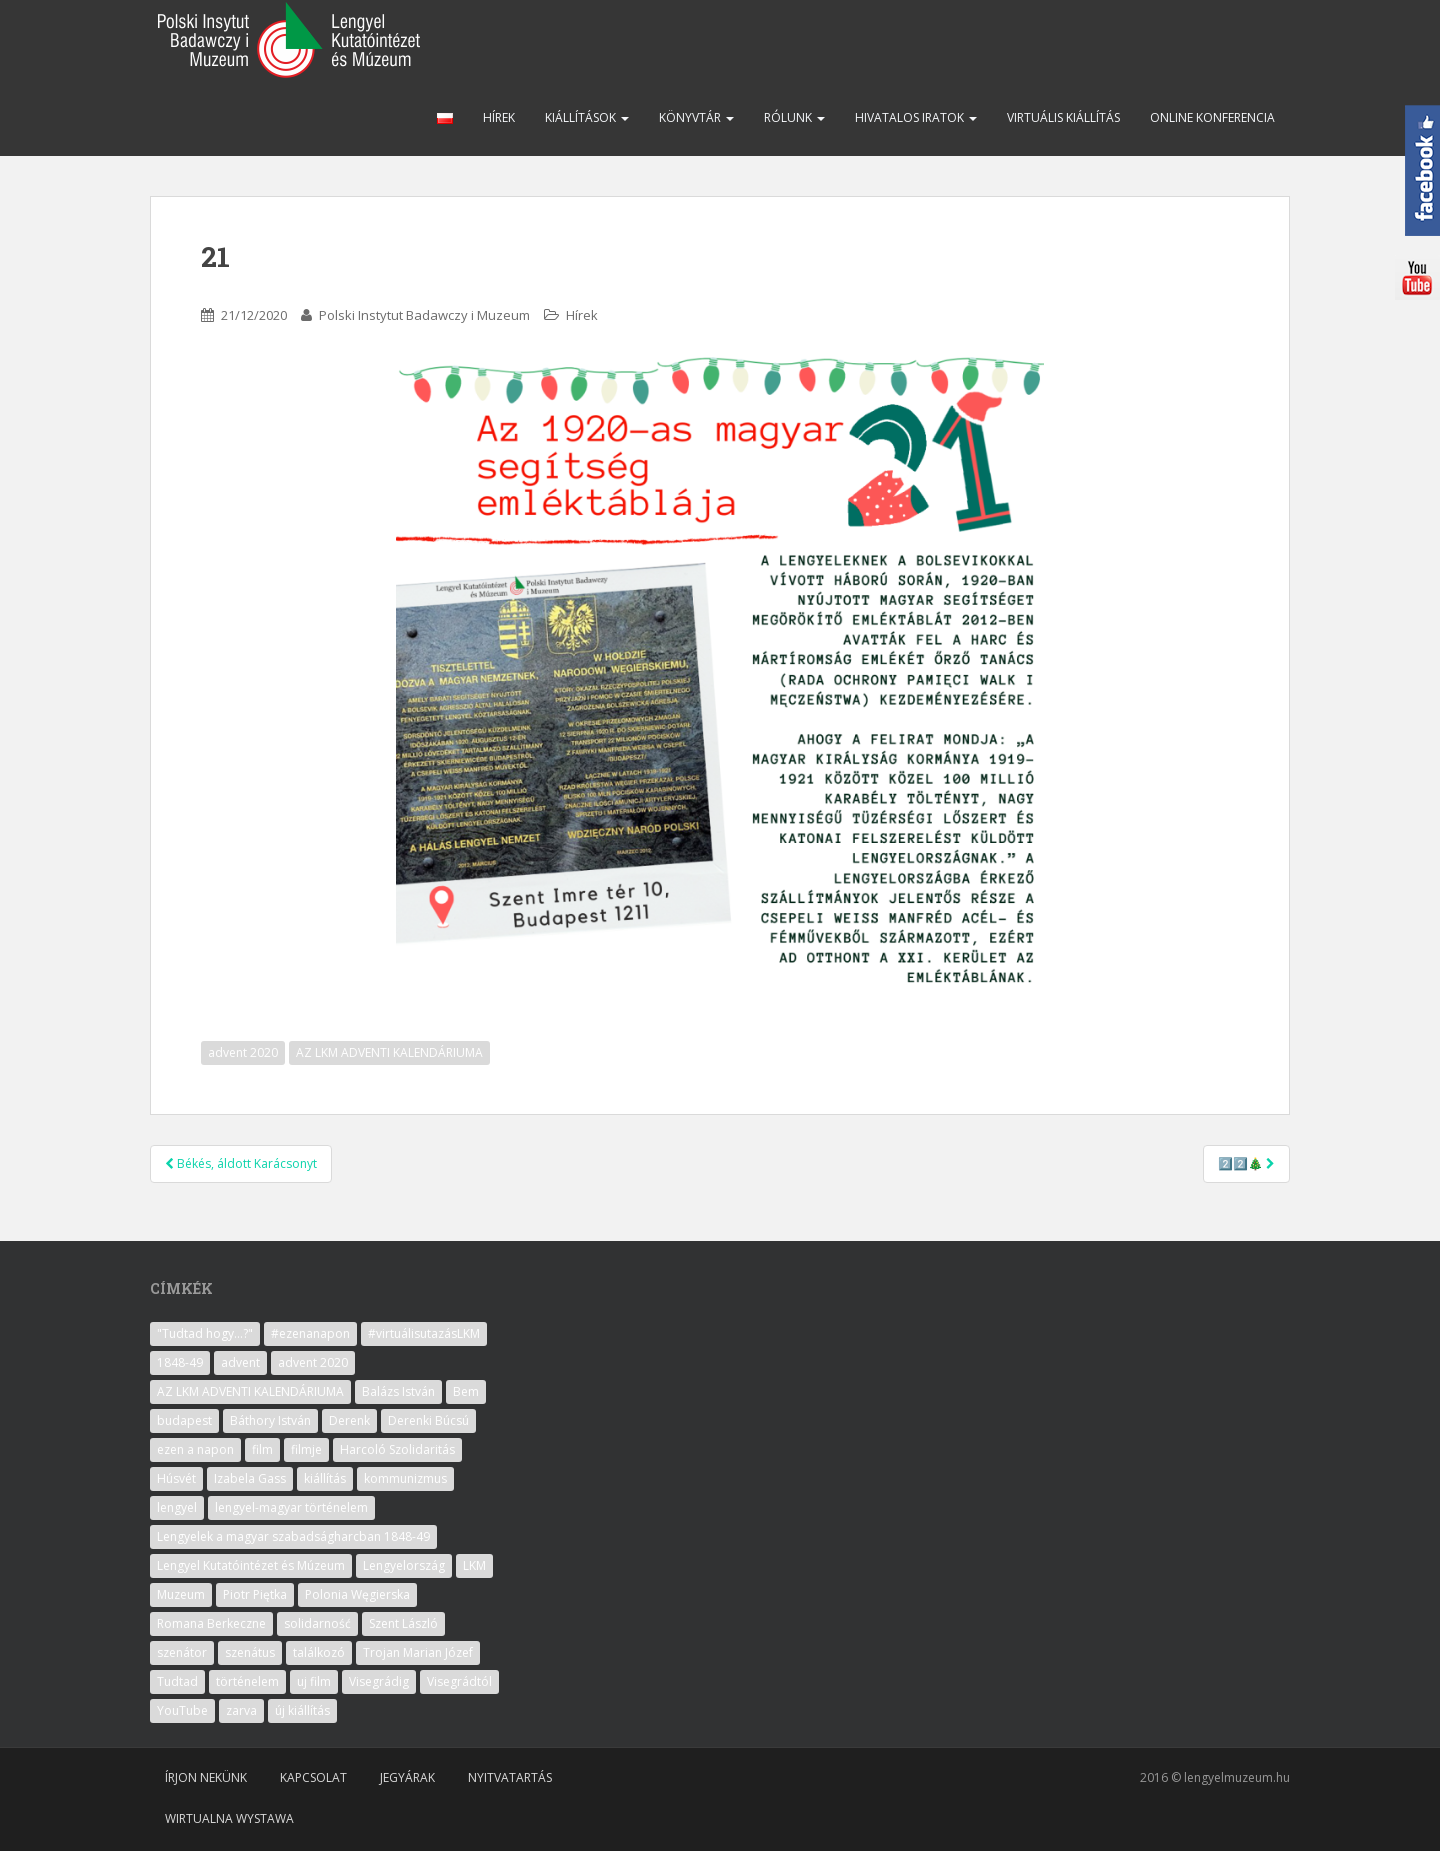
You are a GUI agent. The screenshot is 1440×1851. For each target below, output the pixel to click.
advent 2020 (243, 1052)
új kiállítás (302, 1710)
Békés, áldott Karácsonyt (241, 1163)
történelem (247, 1681)
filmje (306, 1449)
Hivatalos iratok (916, 117)
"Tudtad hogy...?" (205, 1333)
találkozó (319, 1652)
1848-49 (180, 1362)
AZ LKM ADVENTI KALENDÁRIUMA (389, 1052)
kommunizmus (405, 1478)
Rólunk (794, 117)
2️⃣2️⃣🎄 (1246, 1163)
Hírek (499, 117)
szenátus (250, 1652)
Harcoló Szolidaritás (397, 1449)
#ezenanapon (310, 1333)
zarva (241, 1710)
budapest (184, 1420)
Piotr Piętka (255, 1594)
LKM (474, 1565)
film (262, 1449)
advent (240, 1362)
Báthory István (270, 1420)
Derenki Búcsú (428, 1420)
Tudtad (177, 1681)
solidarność (317, 1623)
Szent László (403, 1623)
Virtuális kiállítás (1063, 117)
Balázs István (398, 1391)
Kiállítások (587, 117)
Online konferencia (1212, 117)
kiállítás (325, 1478)
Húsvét (176, 1478)
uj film (314, 1681)
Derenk (349, 1420)
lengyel (177, 1507)
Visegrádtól (459, 1681)
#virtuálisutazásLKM (424, 1333)
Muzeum (181, 1594)
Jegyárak (407, 1777)
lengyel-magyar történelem (291, 1507)
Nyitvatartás (510, 1777)
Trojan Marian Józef (418, 1652)
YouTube (182, 1710)
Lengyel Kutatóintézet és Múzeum (251, 1565)
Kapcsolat (313, 1777)
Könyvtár (696, 117)
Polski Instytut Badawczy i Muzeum (424, 315)
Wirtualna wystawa (229, 1818)
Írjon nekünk (206, 1777)
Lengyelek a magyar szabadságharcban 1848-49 (293, 1536)
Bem (466, 1391)
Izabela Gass (250, 1478)
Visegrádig (379, 1681)
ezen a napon (195, 1449)
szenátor (182, 1652)
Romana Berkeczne (211, 1623)
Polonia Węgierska (357, 1594)
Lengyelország (404, 1565)
